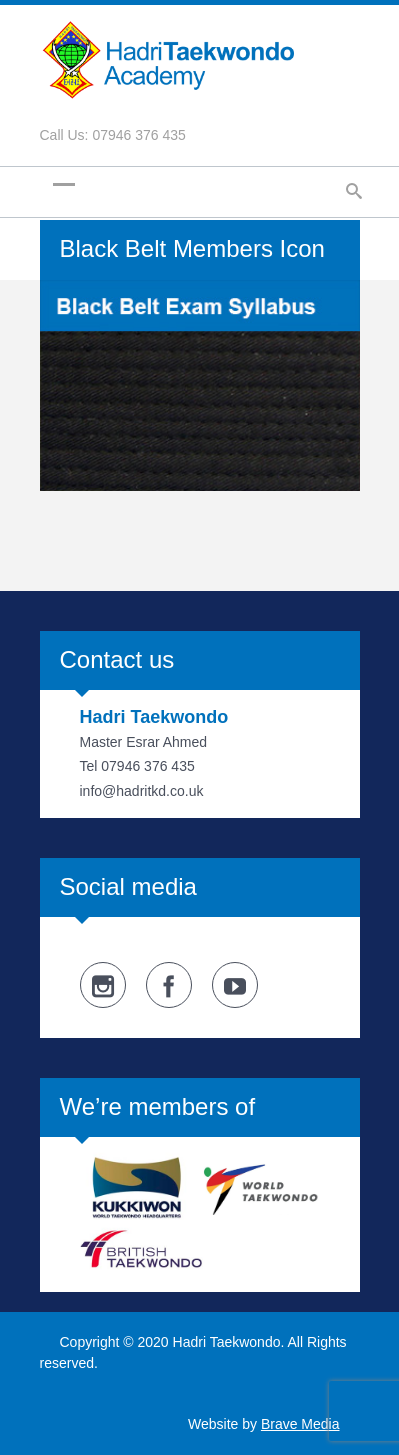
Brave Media (300, 1424)
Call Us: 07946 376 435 (113, 135)
